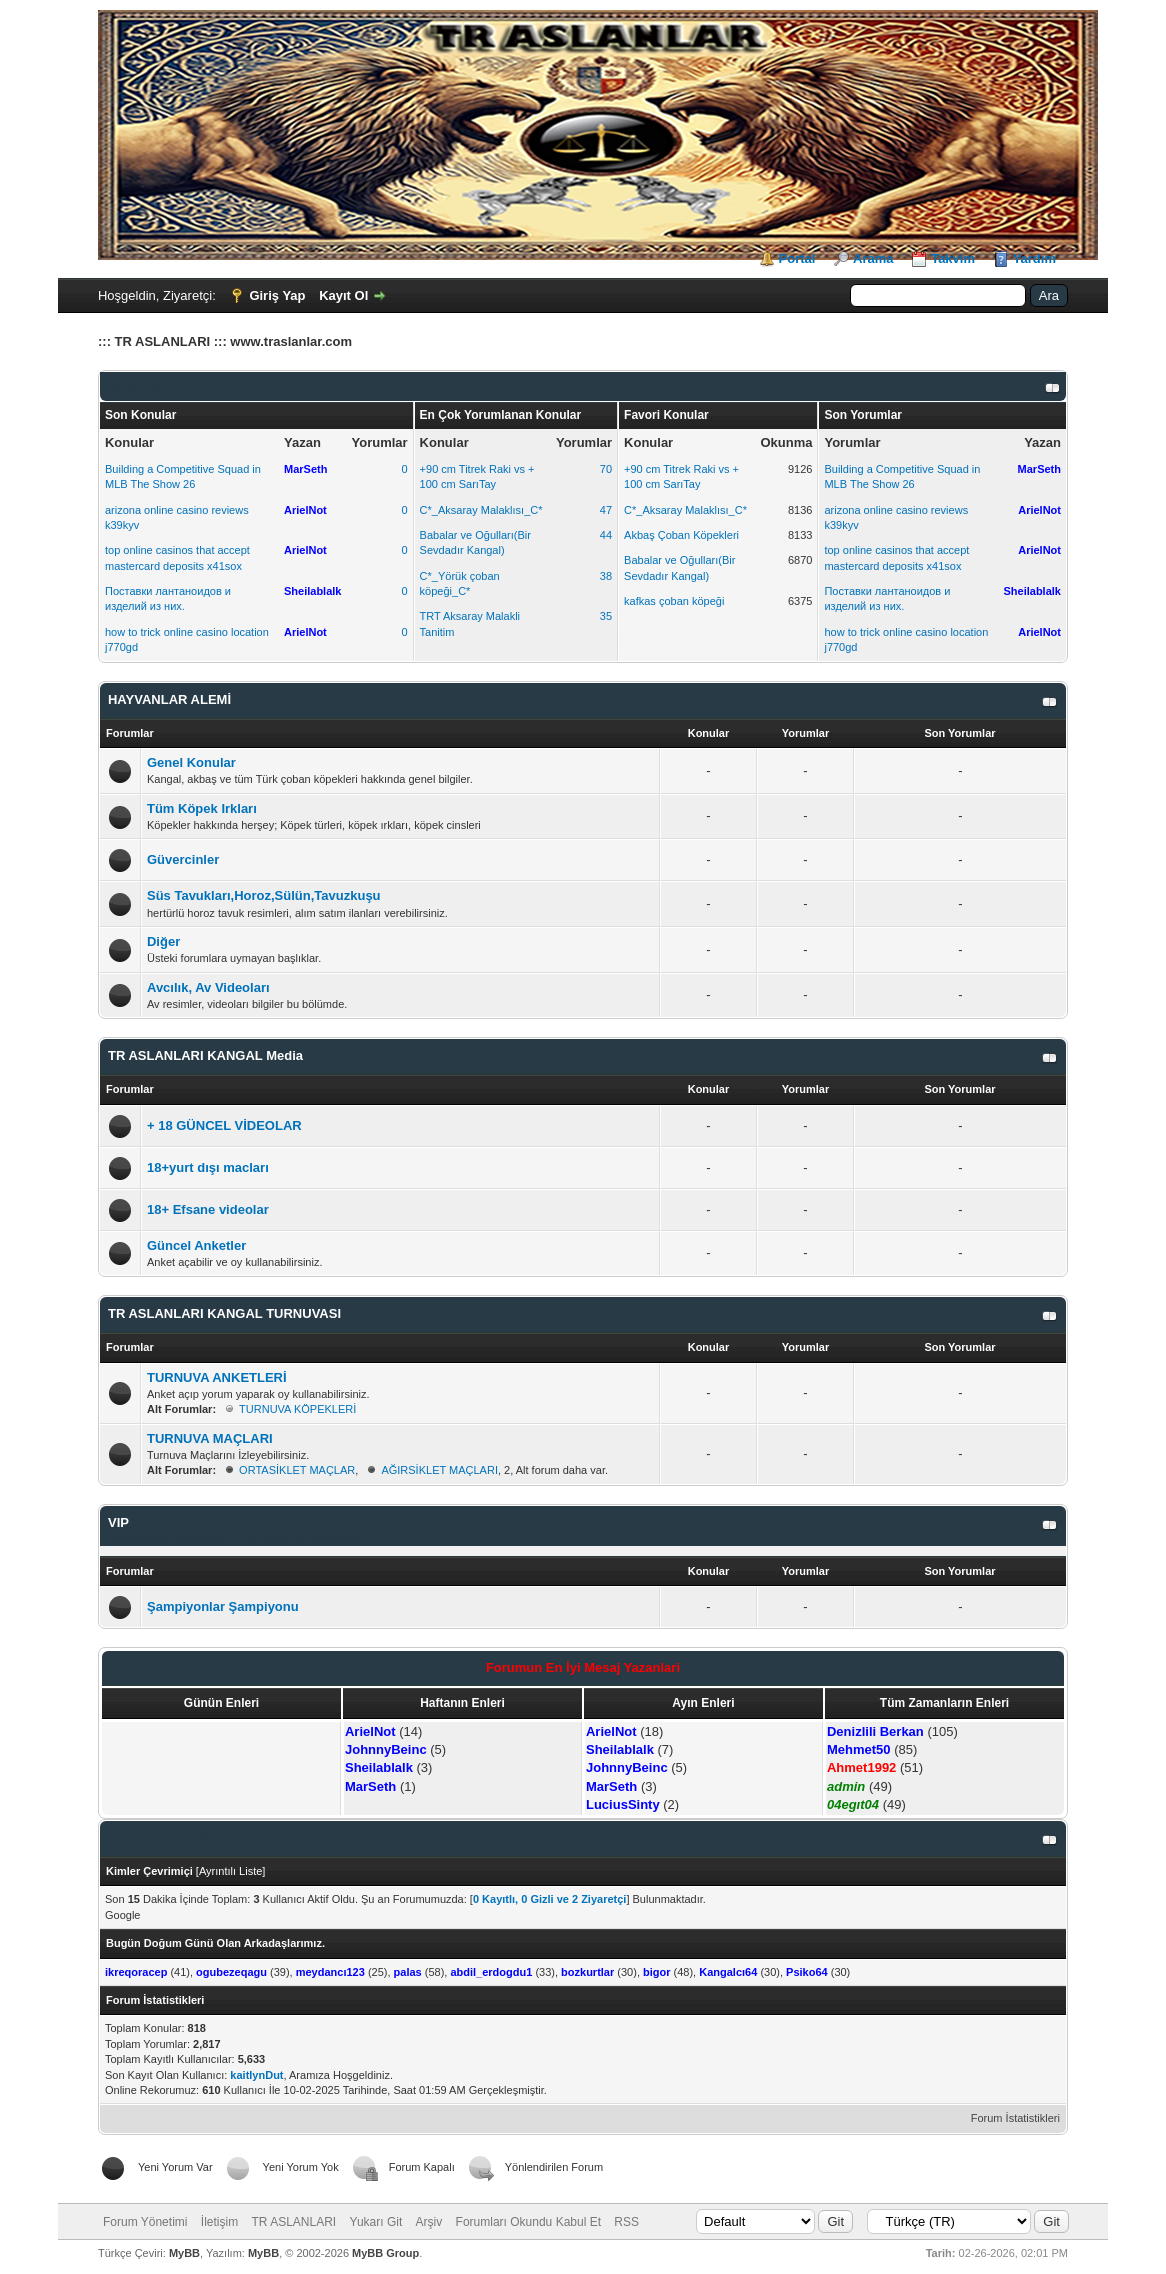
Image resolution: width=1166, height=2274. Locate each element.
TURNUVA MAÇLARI (210, 1438)
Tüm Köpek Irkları (202, 808)
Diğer (163, 941)
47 (606, 510)
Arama (873, 258)
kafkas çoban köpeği (674, 601)
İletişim (219, 2222)
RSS (626, 2222)
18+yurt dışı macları (208, 1167)
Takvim (953, 258)
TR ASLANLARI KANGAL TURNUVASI (224, 1313)
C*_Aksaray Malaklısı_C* (481, 510)
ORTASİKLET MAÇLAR (297, 1470)
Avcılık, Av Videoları (208, 987)
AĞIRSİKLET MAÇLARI (439, 1470)
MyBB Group (385, 2253)
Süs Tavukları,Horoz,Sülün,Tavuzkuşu (264, 895)
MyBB (184, 2253)
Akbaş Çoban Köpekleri (681, 535)
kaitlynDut (256, 2075)
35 (606, 616)
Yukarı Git (376, 2222)
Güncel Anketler (196, 1245)
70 (606, 469)
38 (606, 576)
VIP (118, 1522)
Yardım (1034, 258)
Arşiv (429, 2222)
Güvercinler (183, 859)
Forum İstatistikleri (1015, 2118)
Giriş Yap (277, 295)
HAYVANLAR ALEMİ (169, 699)
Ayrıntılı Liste (230, 1871)
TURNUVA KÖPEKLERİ (297, 1409)
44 (606, 535)
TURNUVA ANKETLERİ (217, 1377)
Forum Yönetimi (145, 2222)
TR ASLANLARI (294, 2222)
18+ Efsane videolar (208, 1209)
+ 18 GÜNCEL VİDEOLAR (224, 1125)
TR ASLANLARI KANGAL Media (205, 1055)
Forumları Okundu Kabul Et (528, 2222)
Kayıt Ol (343, 295)
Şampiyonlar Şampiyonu (223, 1606)
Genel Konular (191, 762)
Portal (797, 258)
